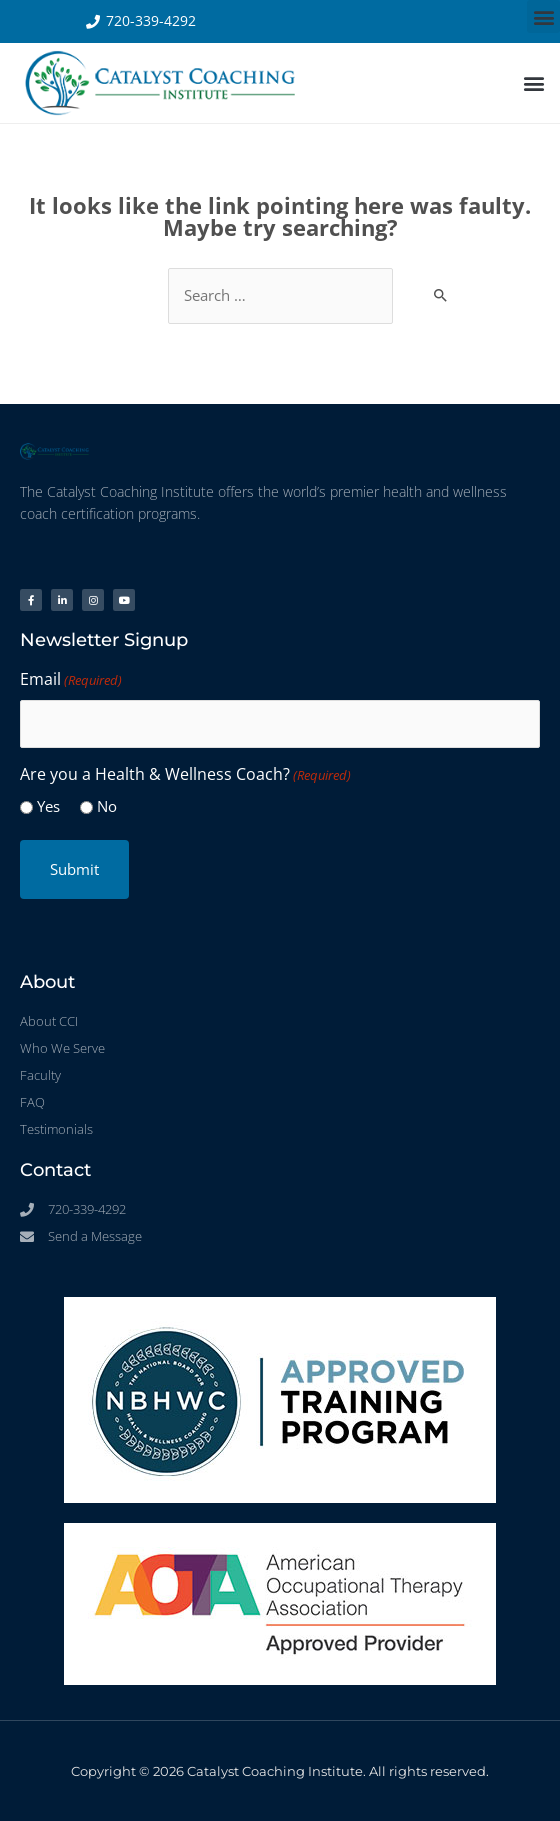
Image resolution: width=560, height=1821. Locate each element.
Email (71, 680)
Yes (48, 806)
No (107, 806)
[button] (543, 16)
